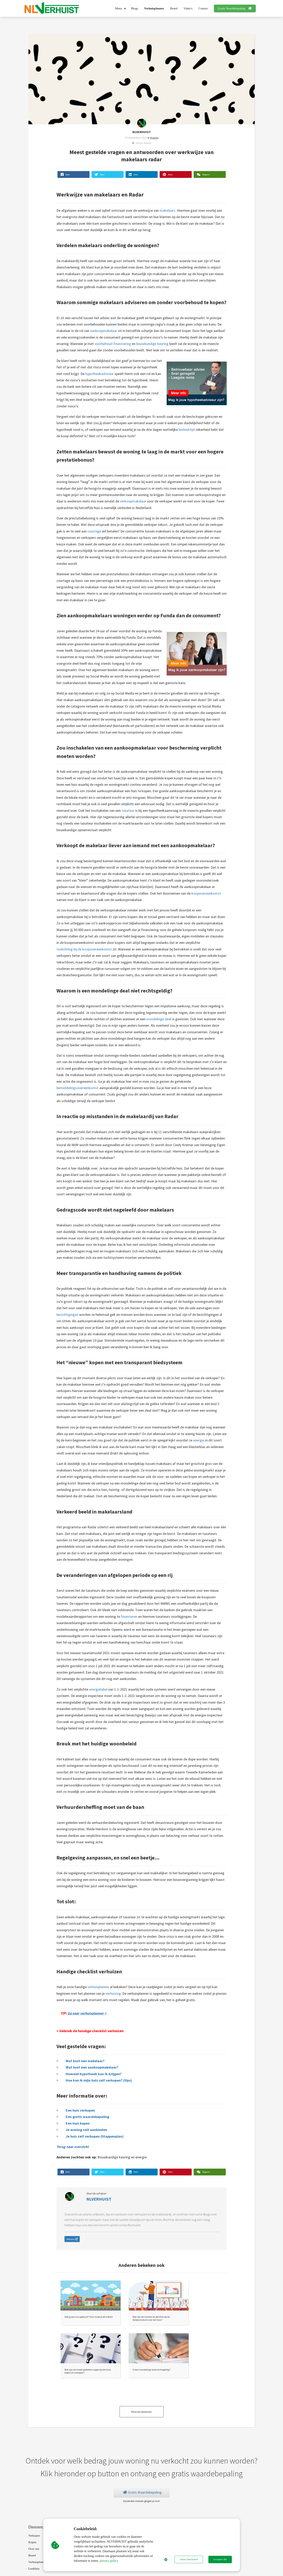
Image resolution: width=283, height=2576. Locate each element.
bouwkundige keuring (152, 343)
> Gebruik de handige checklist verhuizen (90, 2031)
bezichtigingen (67, 1314)
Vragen (154, 137)
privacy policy (109, 2560)
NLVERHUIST (141, 132)
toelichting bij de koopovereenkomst (84, 949)
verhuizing (113, 1993)
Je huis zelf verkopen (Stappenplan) (95, 2136)
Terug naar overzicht (72, 2146)
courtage (94, 531)
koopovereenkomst (206, 893)
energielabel (98, 1689)
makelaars (167, 210)
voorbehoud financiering (113, 343)
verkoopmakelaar (133, 501)
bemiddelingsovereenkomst (77, 1088)
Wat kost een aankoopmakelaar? (92, 2067)
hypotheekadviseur (99, 373)
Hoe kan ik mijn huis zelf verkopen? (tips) (99, 2080)
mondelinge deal (158, 1019)
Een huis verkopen (80, 2110)
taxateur (128, 810)
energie (198, 1440)
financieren (129, 1616)
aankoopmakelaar (103, 330)
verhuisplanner (98, 1987)
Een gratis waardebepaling (87, 2116)
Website (72, 2239)
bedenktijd (187, 429)
